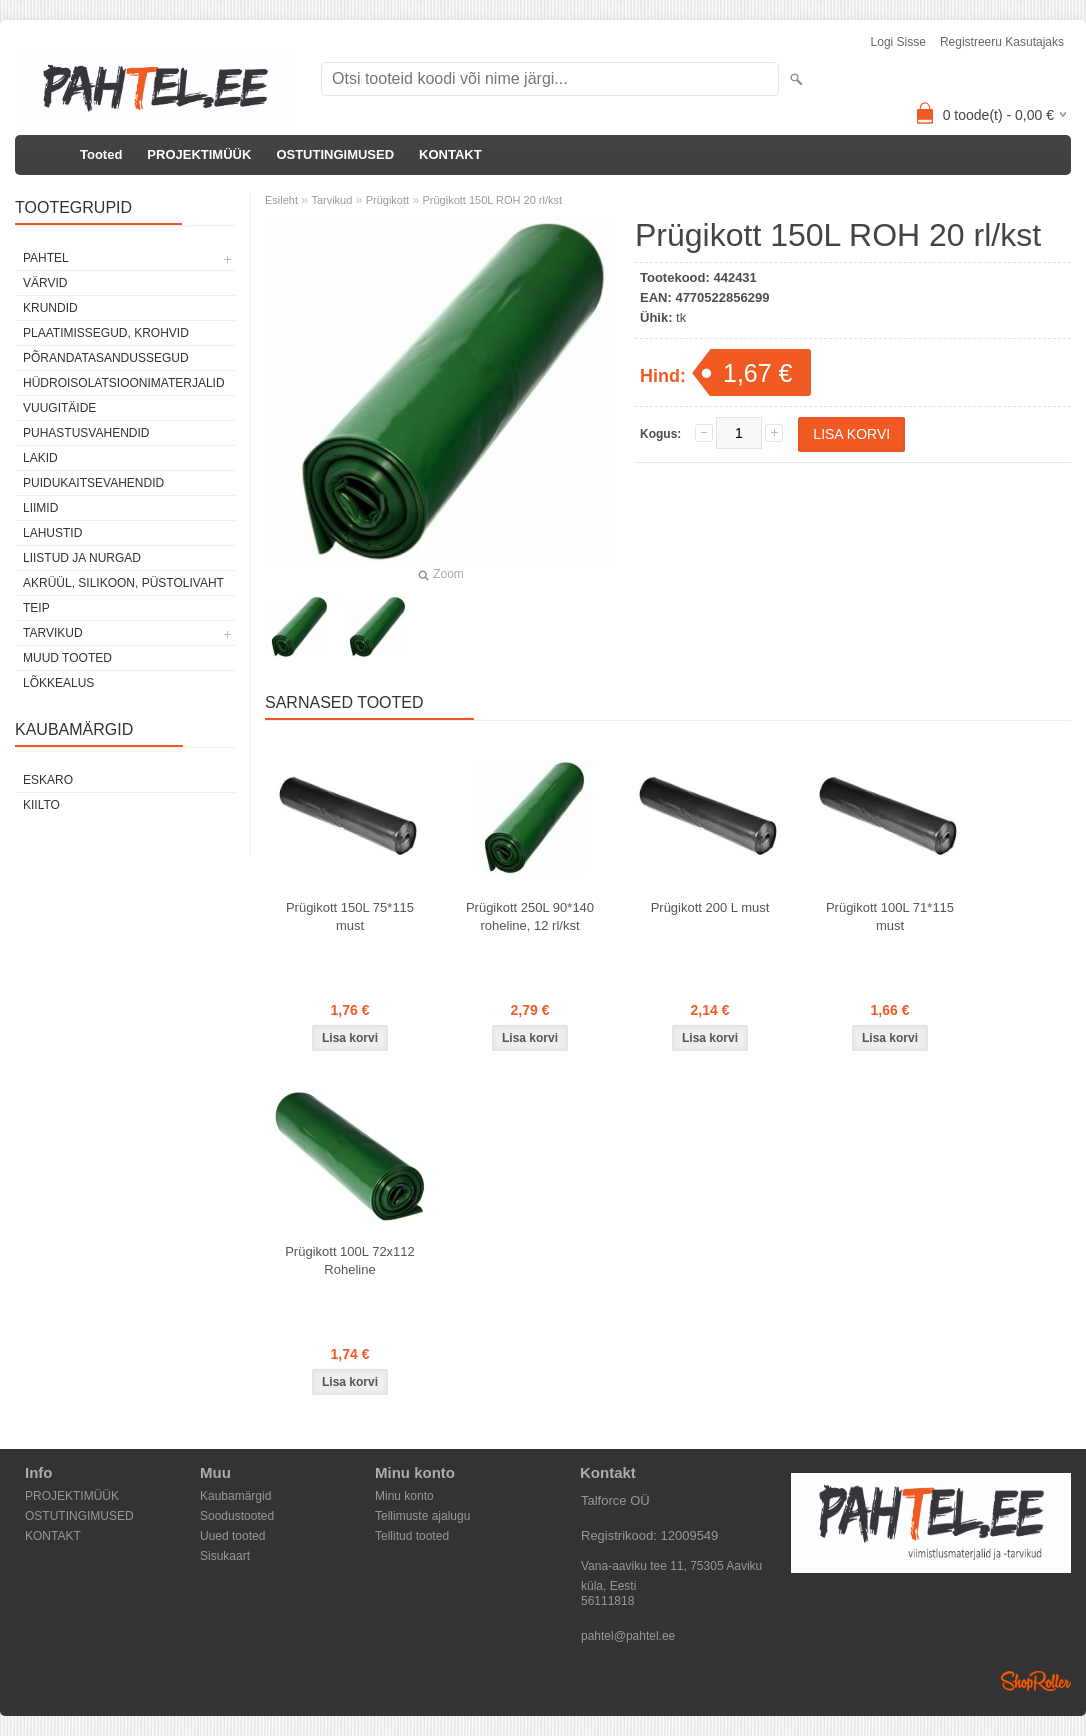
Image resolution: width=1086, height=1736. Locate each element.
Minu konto (404, 1496)
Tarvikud (53, 633)
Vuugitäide (59, 408)
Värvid (45, 283)
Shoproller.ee (1036, 1681)
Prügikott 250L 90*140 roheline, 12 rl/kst (530, 916)
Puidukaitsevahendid (93, 483)
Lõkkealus (58, 683)
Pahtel (46, 258)
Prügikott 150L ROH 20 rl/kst (492, 200)
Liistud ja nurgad (82, 558)
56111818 (607, 1601)
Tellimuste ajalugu (422, 1516)
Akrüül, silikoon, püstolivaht (123, 583)
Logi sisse (898, 42)
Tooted (101, 154)
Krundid (50, 308)
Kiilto (41, 805)
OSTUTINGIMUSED (335, 154)
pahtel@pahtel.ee (628, 1636)
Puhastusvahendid (86, 433)
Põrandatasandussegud (106, 358)
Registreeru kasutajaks (1002, 42)
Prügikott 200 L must (710, 907)
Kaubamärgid (235, 1496)
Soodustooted (237, 1516)
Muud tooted (67, 658)
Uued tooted (232, 1536)
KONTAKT (450, 154)
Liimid (40, 508)
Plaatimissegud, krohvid (106, 333)
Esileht (281, 200)
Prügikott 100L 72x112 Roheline (350, 1260)
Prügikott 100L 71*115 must (890, 916)
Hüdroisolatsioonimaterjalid (124, 383)
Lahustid (52, 533)
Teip (36, 608)
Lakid (40, 458)
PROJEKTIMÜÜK (199, 154)
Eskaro (48, 780)
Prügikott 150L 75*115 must (350, 916)
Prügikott (387, 200)
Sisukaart (225, 1556)
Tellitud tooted (412, 1536)
